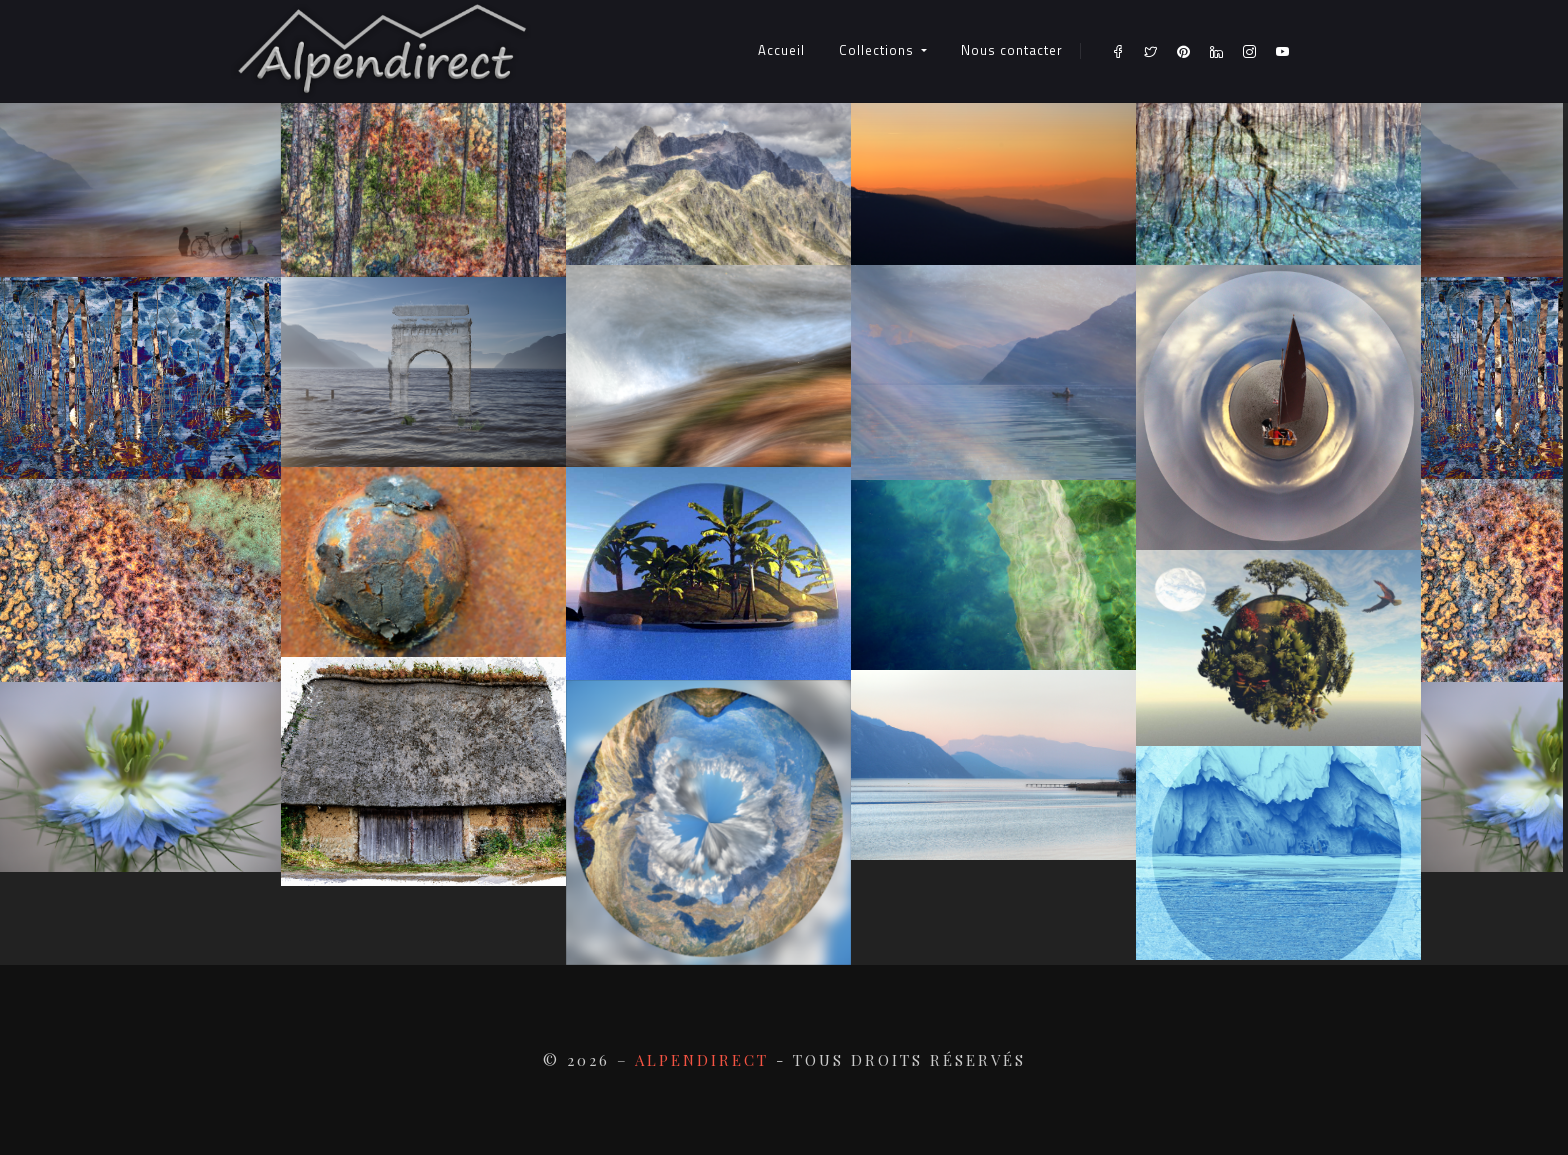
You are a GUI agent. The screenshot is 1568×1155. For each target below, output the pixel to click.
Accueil (781, 50)
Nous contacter (1012, 50)
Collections (878, 50)
